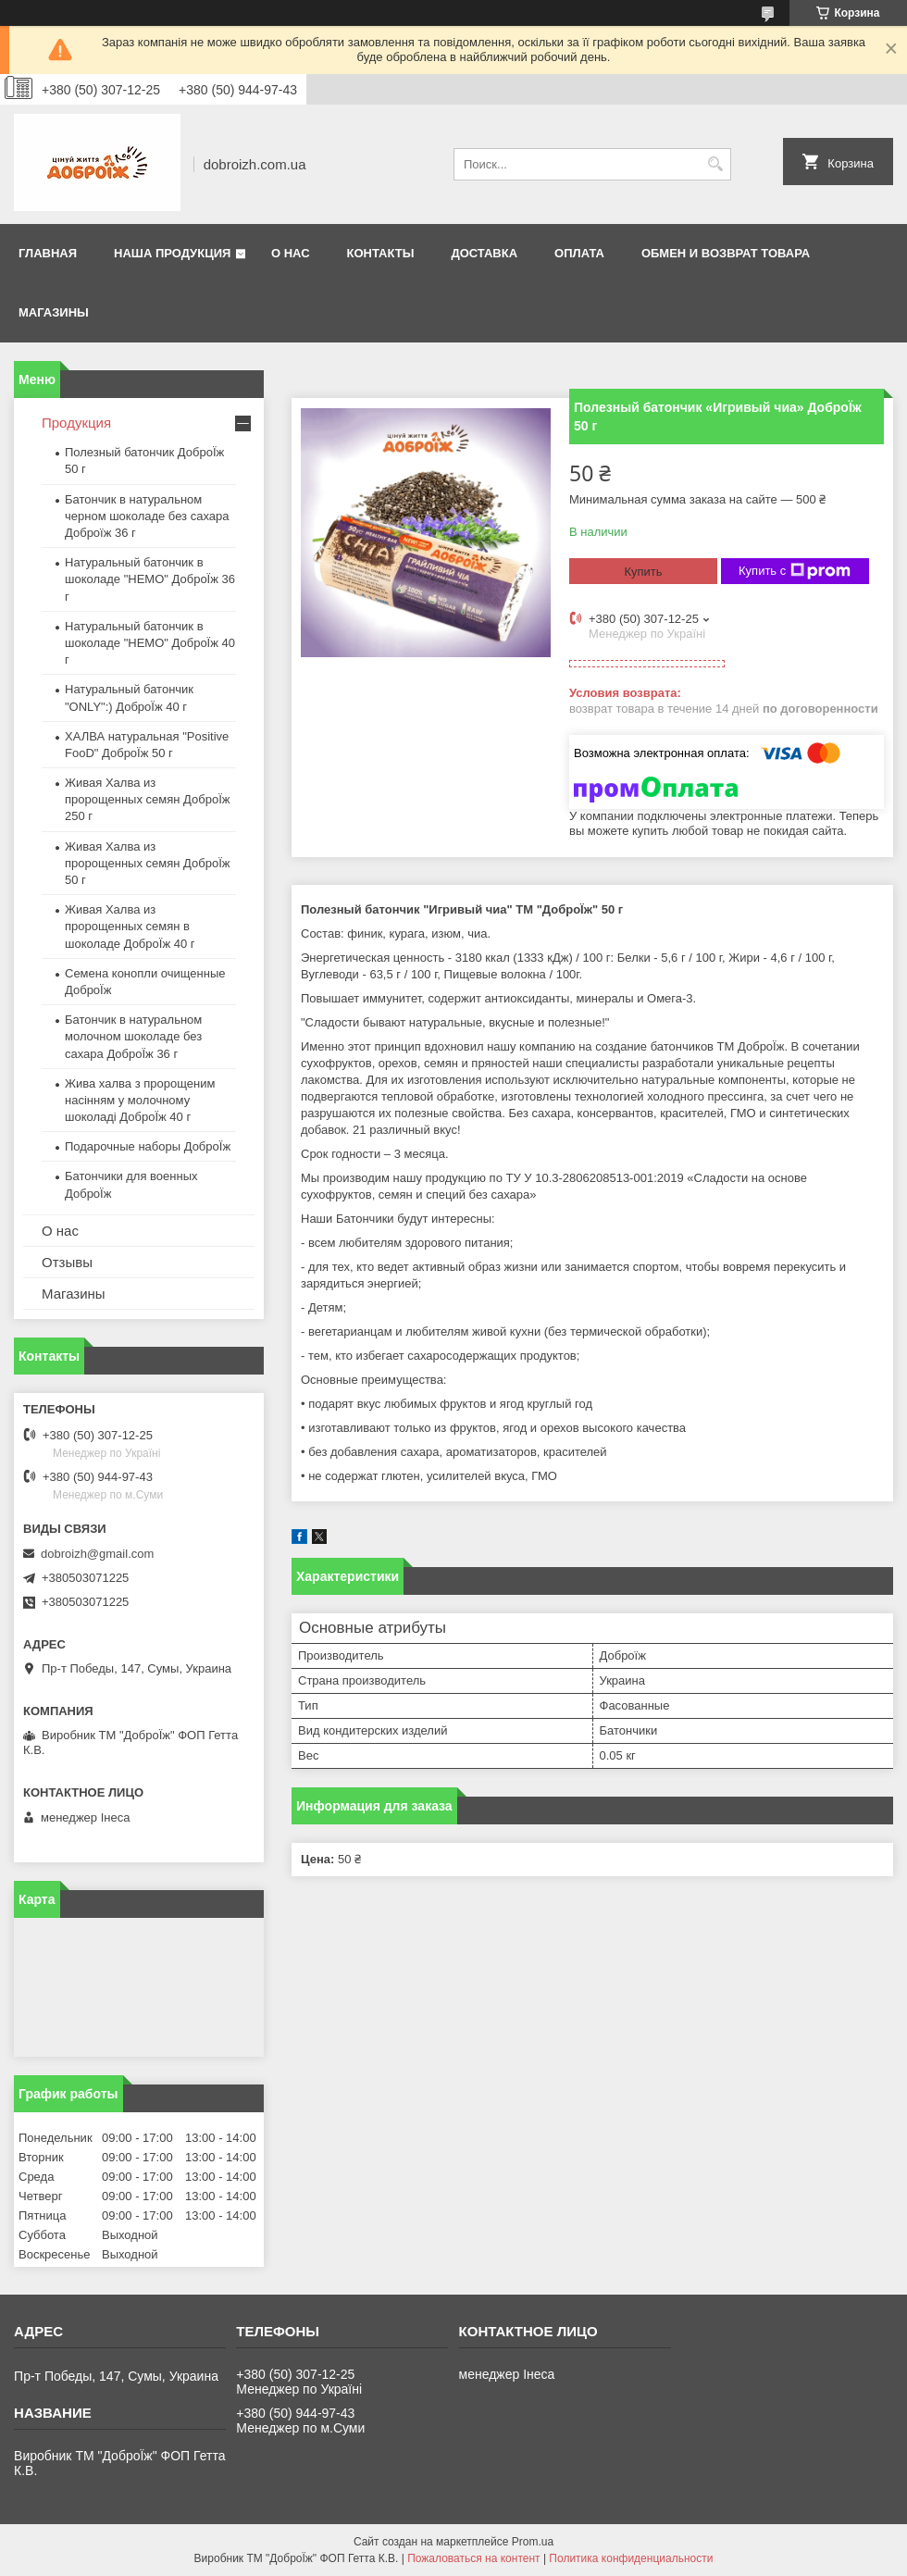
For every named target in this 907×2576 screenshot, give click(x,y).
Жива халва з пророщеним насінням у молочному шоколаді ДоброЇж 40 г (140, 1100)
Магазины (54, 312)
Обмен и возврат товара (725, 253)
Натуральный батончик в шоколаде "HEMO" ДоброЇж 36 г (150, 579)
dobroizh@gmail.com (97, 1554)
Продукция (76, 422)
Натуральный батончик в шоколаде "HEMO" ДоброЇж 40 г (150, 642)
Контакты (381, 253)
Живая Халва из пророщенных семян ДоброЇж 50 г (147, 863)
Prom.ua (532, 2541)
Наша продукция (172, 253)
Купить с (795, 571)
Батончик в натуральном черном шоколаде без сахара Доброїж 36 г (147, 516)
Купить (643, 572)
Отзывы (67, 1262)
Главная (48, 253)
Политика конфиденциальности (631, 2558)
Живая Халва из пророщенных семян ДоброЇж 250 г (147, 799)
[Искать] (715, 164)
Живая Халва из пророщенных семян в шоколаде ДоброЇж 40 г (130, 926)
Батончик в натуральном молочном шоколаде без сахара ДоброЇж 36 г (133, 1036)
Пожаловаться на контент (473, 2558)
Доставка (484, 253)
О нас (290, 253)
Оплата (579, 253)
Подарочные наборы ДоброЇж (147, 1146)
